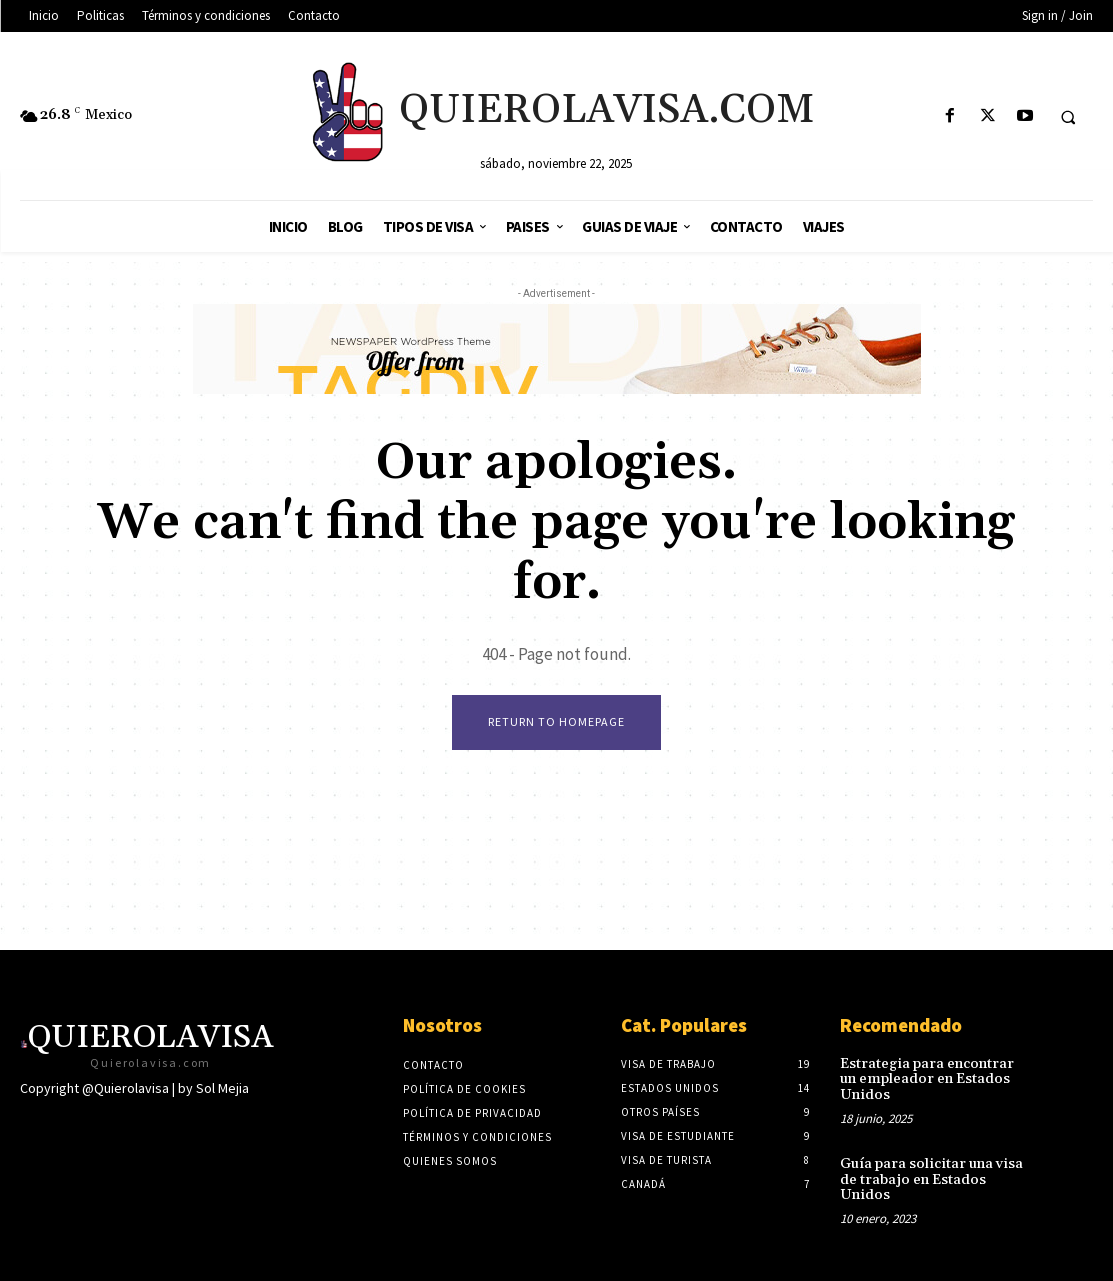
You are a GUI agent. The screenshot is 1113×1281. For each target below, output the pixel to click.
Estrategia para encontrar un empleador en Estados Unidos (935, 1079)
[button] (1068, 117)
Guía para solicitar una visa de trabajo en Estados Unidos (929, 1178)
